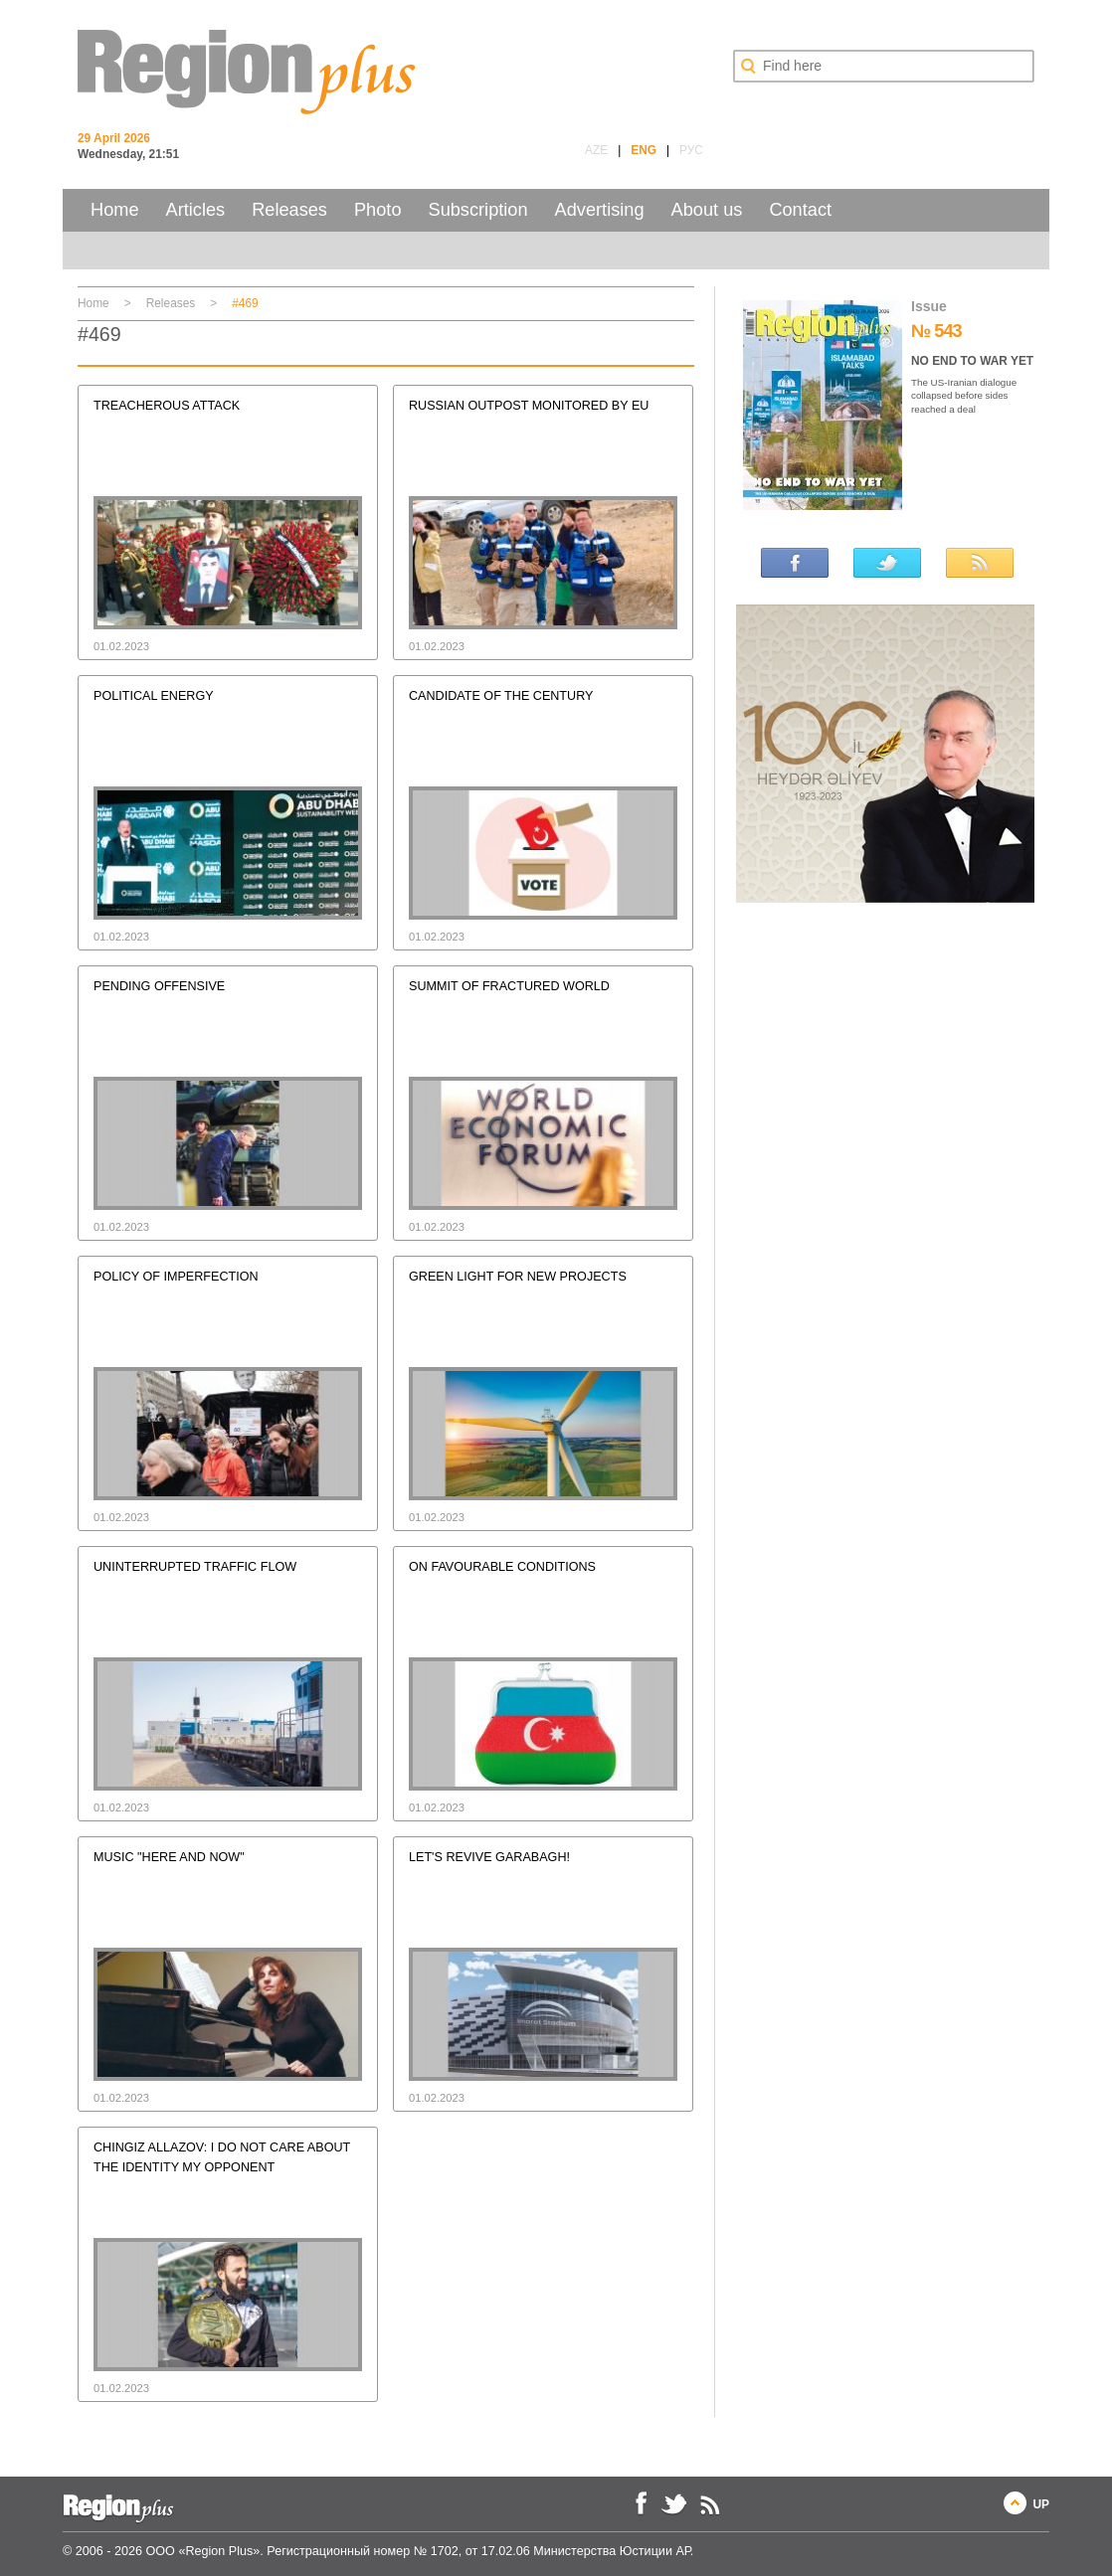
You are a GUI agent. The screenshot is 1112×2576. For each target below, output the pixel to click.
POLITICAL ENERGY (153, 696)
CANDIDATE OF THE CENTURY (501, 696)
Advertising (600, 210)
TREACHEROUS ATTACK (166, 406)
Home (115, 210)
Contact (800, 210)
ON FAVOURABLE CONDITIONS (502, 1567)
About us (707, 210)
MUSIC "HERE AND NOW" (169, 1857)
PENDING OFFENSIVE (159, 986)
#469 (245, 303)
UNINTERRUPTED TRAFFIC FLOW (194, 1567)
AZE (596, 150)
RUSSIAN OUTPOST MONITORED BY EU (529, 406)
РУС (691, 150)
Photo (378, 210)
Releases (289, 210)
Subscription (478, 210)
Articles (196, 210)
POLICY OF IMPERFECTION (176, 1277)
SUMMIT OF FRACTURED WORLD (509, 986)
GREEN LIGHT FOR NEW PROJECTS (518, 1277)
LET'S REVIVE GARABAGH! (489, 1857)
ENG (643, 150)
